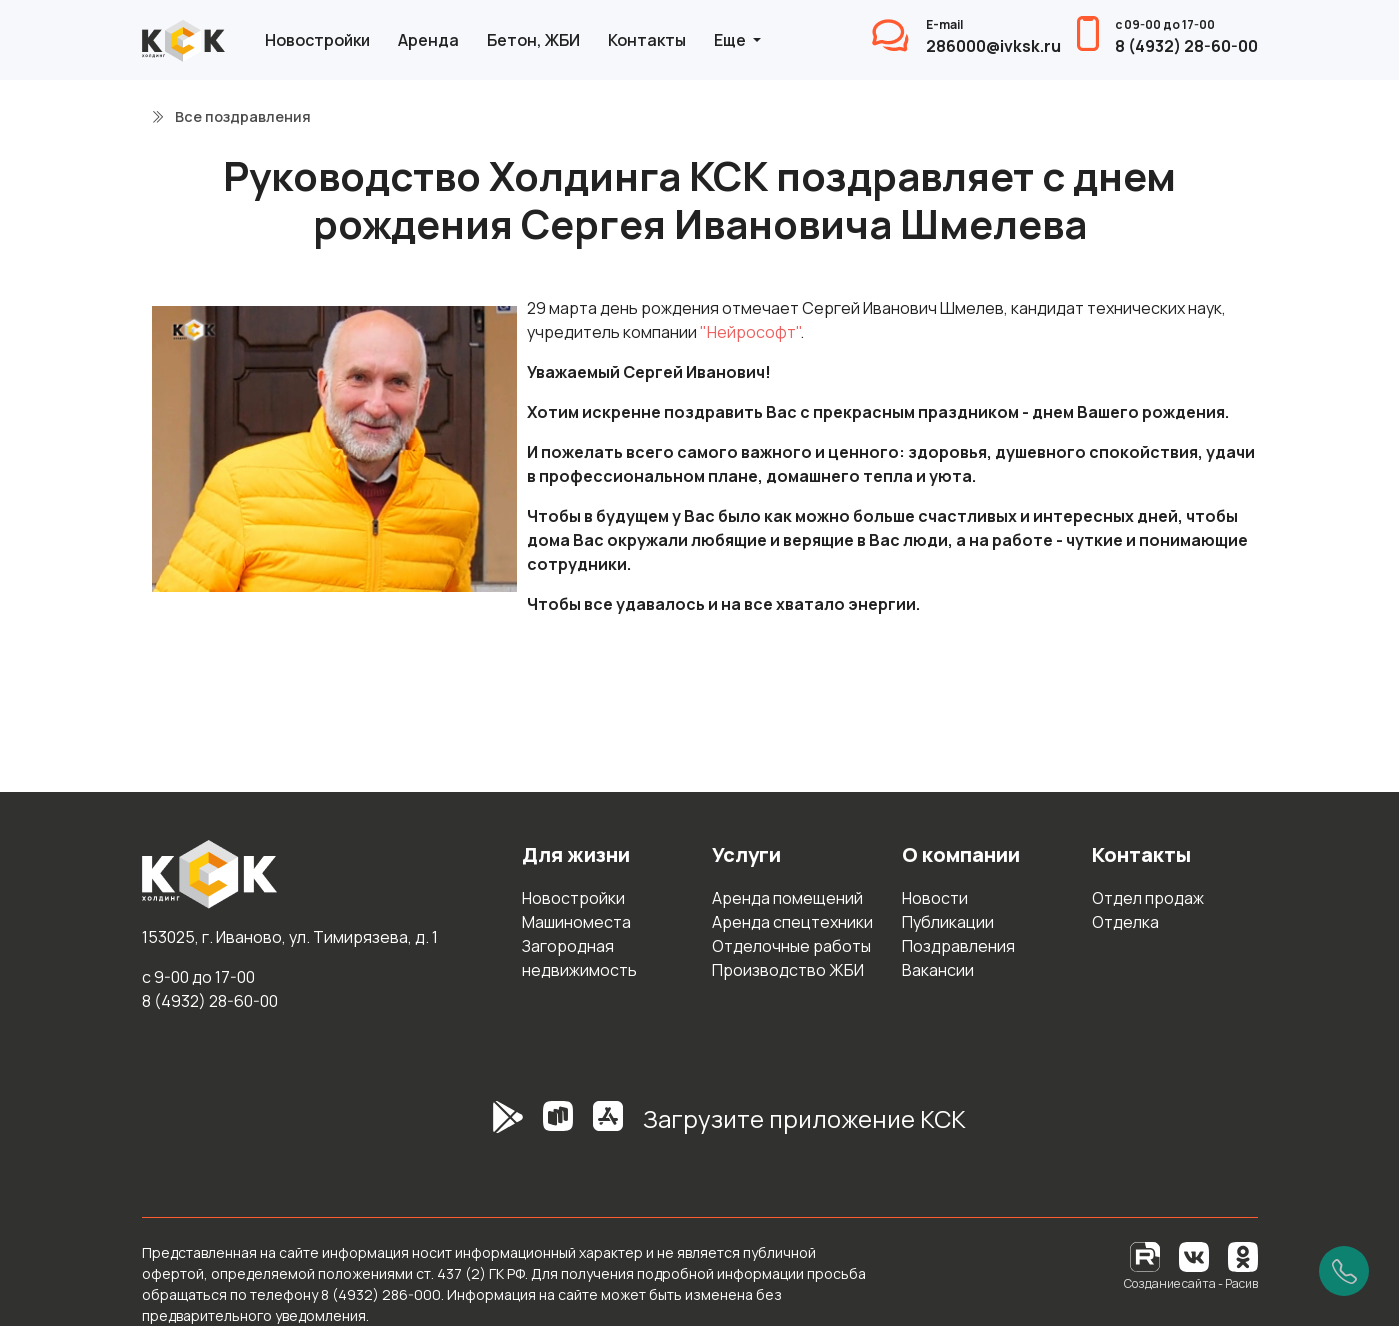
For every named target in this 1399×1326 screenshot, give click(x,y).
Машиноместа (576, 922)
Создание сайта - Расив (1191, 1283)
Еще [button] (731, 40)
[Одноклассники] (1243, 1255)
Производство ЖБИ (788, 970)
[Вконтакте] (1194, 1255)
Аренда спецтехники (792, 922)
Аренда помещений (787, 898)
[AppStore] (608, 1127)
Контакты (647, 40)
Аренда (428, 40)
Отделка (1125, 922)
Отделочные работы (791, 946)
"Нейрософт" (750, 332)
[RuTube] (1146, 1255)
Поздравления (958, 946)
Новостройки (317, 40)
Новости (935, 898)
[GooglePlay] (478, 1127)
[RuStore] (558, 1127)
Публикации (948, 922)
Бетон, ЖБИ (533, 40)
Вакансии (938, 970)
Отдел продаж (1148, 898)
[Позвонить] (1344, 1271)
